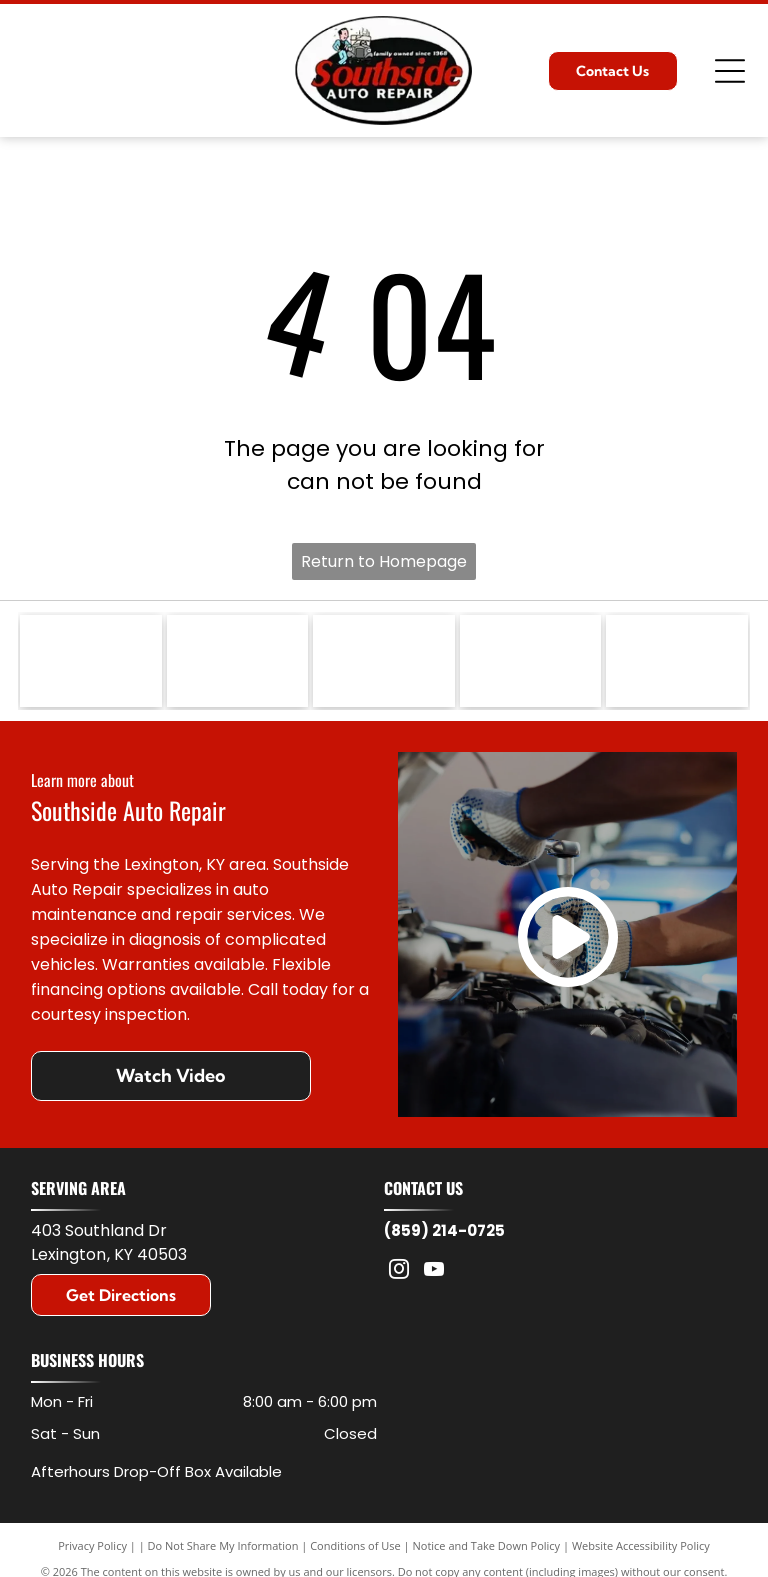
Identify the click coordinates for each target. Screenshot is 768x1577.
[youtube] (434, 1276)
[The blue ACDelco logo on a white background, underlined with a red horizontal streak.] (237, 664)
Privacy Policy (92, 1550)
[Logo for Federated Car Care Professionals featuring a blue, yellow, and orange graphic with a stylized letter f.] (530, 664)
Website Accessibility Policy (641, 1550)
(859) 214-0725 (444, 1235)
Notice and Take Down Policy (487, 1550)
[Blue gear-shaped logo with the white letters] (676, 664)
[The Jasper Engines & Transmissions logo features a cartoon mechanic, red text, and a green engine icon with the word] (90, 664)
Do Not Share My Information (223, 1550)
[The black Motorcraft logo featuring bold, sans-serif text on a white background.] (383, 664)
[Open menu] (730, 71)
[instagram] (399, 1276)
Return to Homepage (384, 561)
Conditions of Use (355, 1550)
